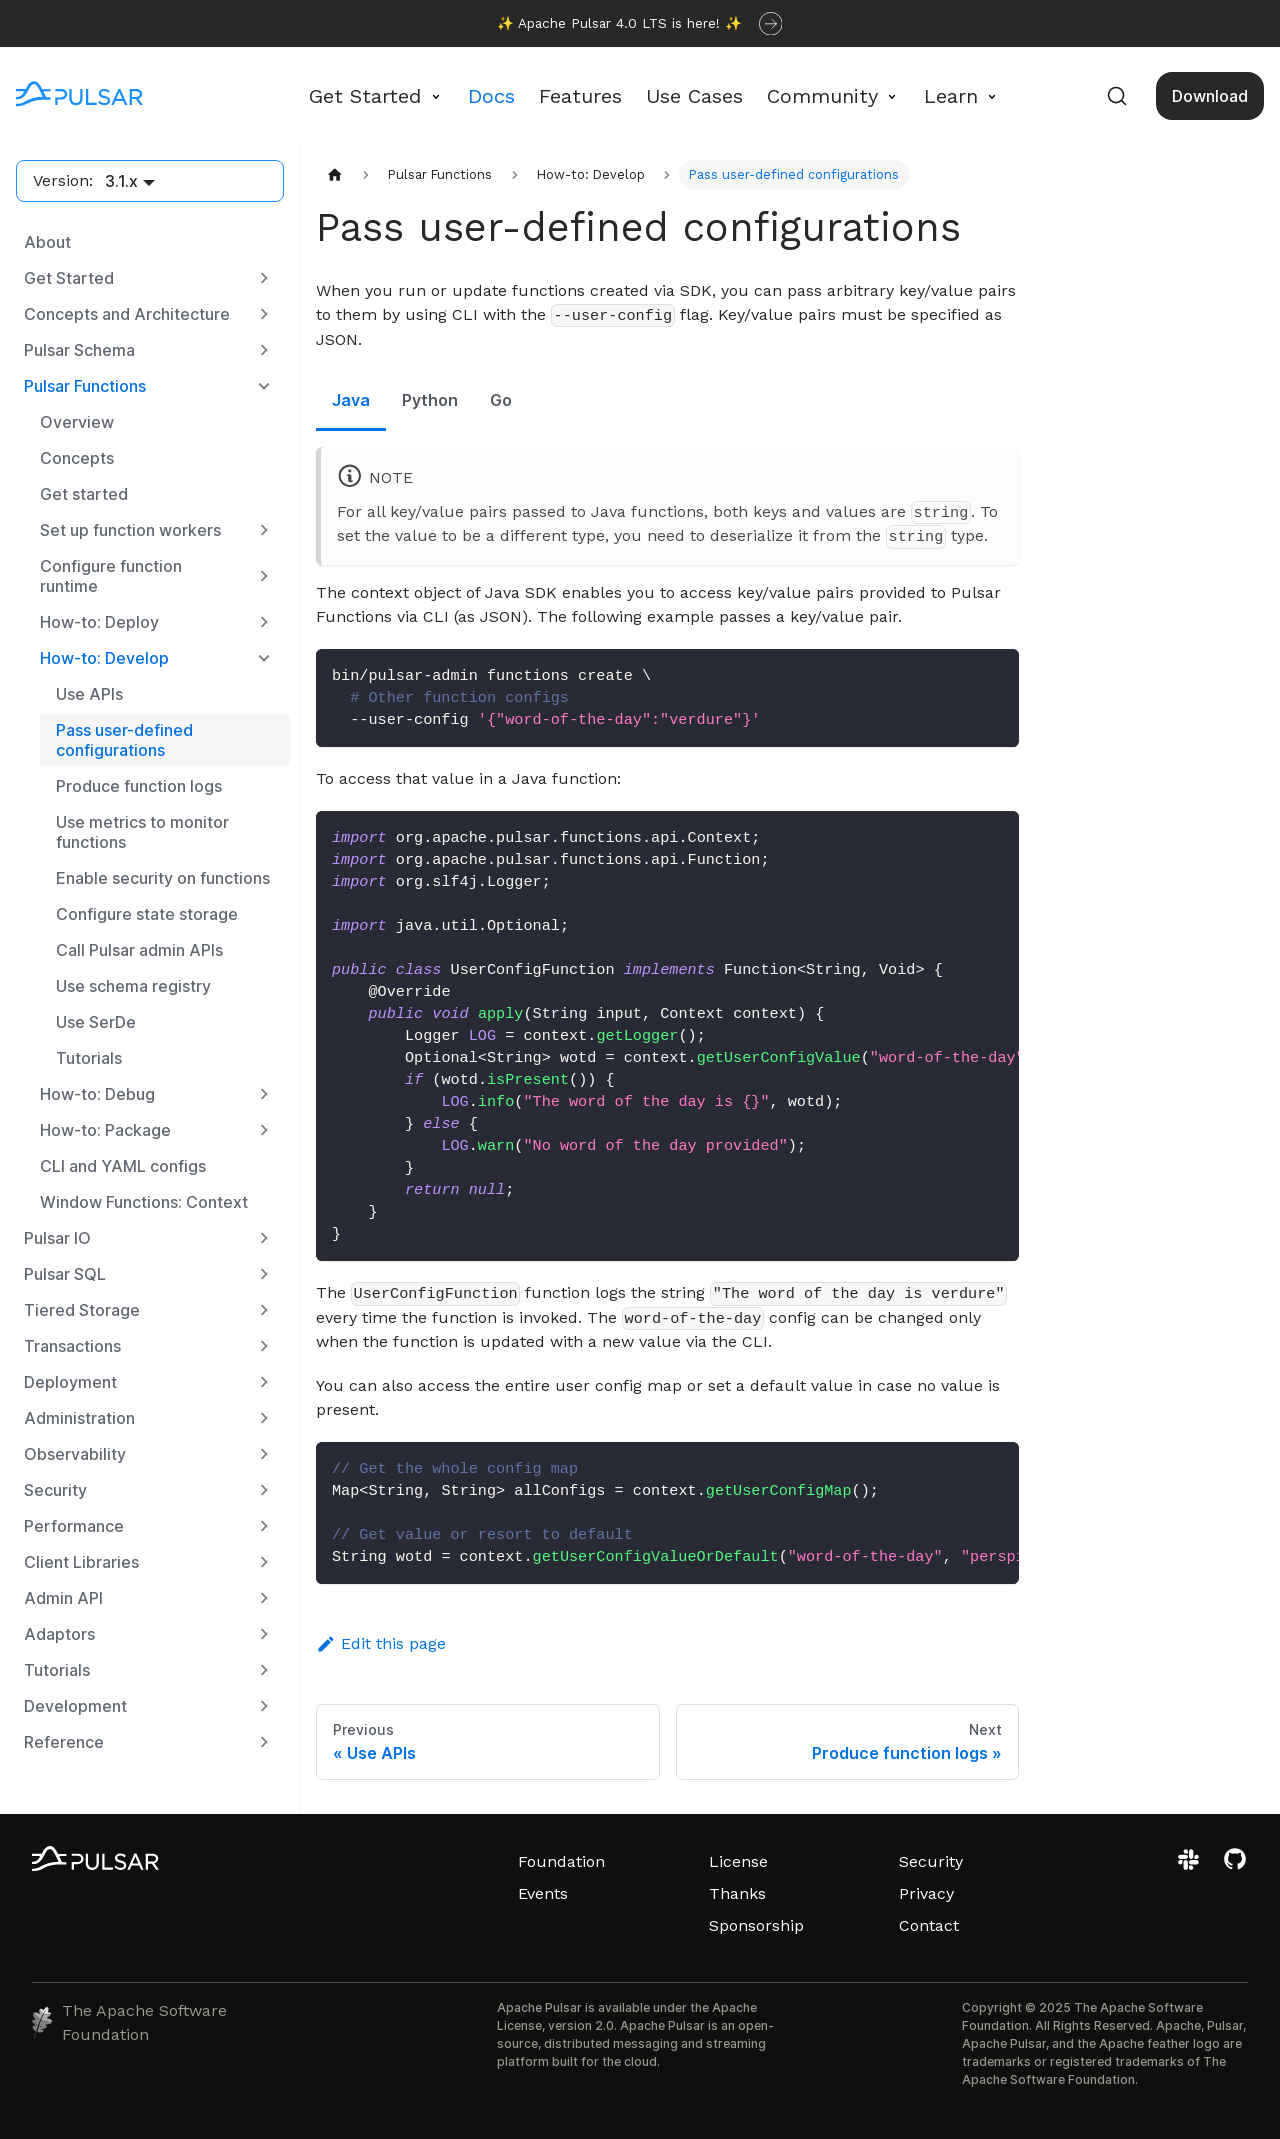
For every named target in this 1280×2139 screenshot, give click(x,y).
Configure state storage (147, 914)
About (47, 242)
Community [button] (822, 96)
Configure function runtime (111, 576)
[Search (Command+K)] (1117, 96)
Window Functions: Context (144, 1202)
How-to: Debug (97, 1094)
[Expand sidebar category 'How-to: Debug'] (264, 1094)
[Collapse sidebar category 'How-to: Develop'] (264, 658)
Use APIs (89, 694)
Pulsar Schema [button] (79, 350)
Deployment (70, 1382)
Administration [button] (79, 1418)
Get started (84, 494)
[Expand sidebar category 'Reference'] (264, 1742)
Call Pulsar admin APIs (139, 950)
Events (543, 1893)
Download (1210, 96)
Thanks (737, 1893)
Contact (929, 1925)
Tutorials (89, 1058)
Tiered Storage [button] (82, 1310)
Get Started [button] (365, 96)
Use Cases (694, 96)
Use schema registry (133, 986)
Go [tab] (501, 400)
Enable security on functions (163, 878)
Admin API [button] (63, 1598)
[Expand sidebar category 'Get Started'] (264, 278)
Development (75, 1706)
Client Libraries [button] (81, 1562)
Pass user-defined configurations (124, 740)
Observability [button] (75, 1454)
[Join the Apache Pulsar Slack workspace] (1191, 1866)
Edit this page (381, 1643)
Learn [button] (951, 96)
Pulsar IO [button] (57, 1238)
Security (931, 1861)
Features (580, 96)
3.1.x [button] (121, 181)
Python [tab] (430, 400)
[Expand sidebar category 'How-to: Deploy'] (264, 622)
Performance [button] (74, 1526)
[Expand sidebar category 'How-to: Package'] (264, 1130)
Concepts (77, 458)
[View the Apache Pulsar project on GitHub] (1235, 1866)
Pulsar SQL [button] (65, 1274)
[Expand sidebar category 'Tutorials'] (264, 1670)
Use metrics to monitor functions (142, 832)
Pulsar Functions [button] (85, 386)
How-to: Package (105, 1130)
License (738, 1861)
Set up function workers (130, 530)
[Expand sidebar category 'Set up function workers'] (264, 530)
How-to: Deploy (99, 622)
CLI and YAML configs (123, 1166)
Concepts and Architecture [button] (127, 314)
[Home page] (335, 174)
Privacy (926, 1893)
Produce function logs (139, 786)
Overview (77, 422)
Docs (491, 96)
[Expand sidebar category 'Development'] (264, 1706)
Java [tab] (351, 400)
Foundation (561, 1861)
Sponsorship (756, 1925)
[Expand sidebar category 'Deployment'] (264, 1382)
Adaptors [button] (59, 1634)
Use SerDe (96, 1022)
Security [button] (55, 1490)
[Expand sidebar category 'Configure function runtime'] (264, 576)
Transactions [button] (72, 1346)
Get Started (69, 278)
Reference (64, 1742)
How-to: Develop (104, 658)
